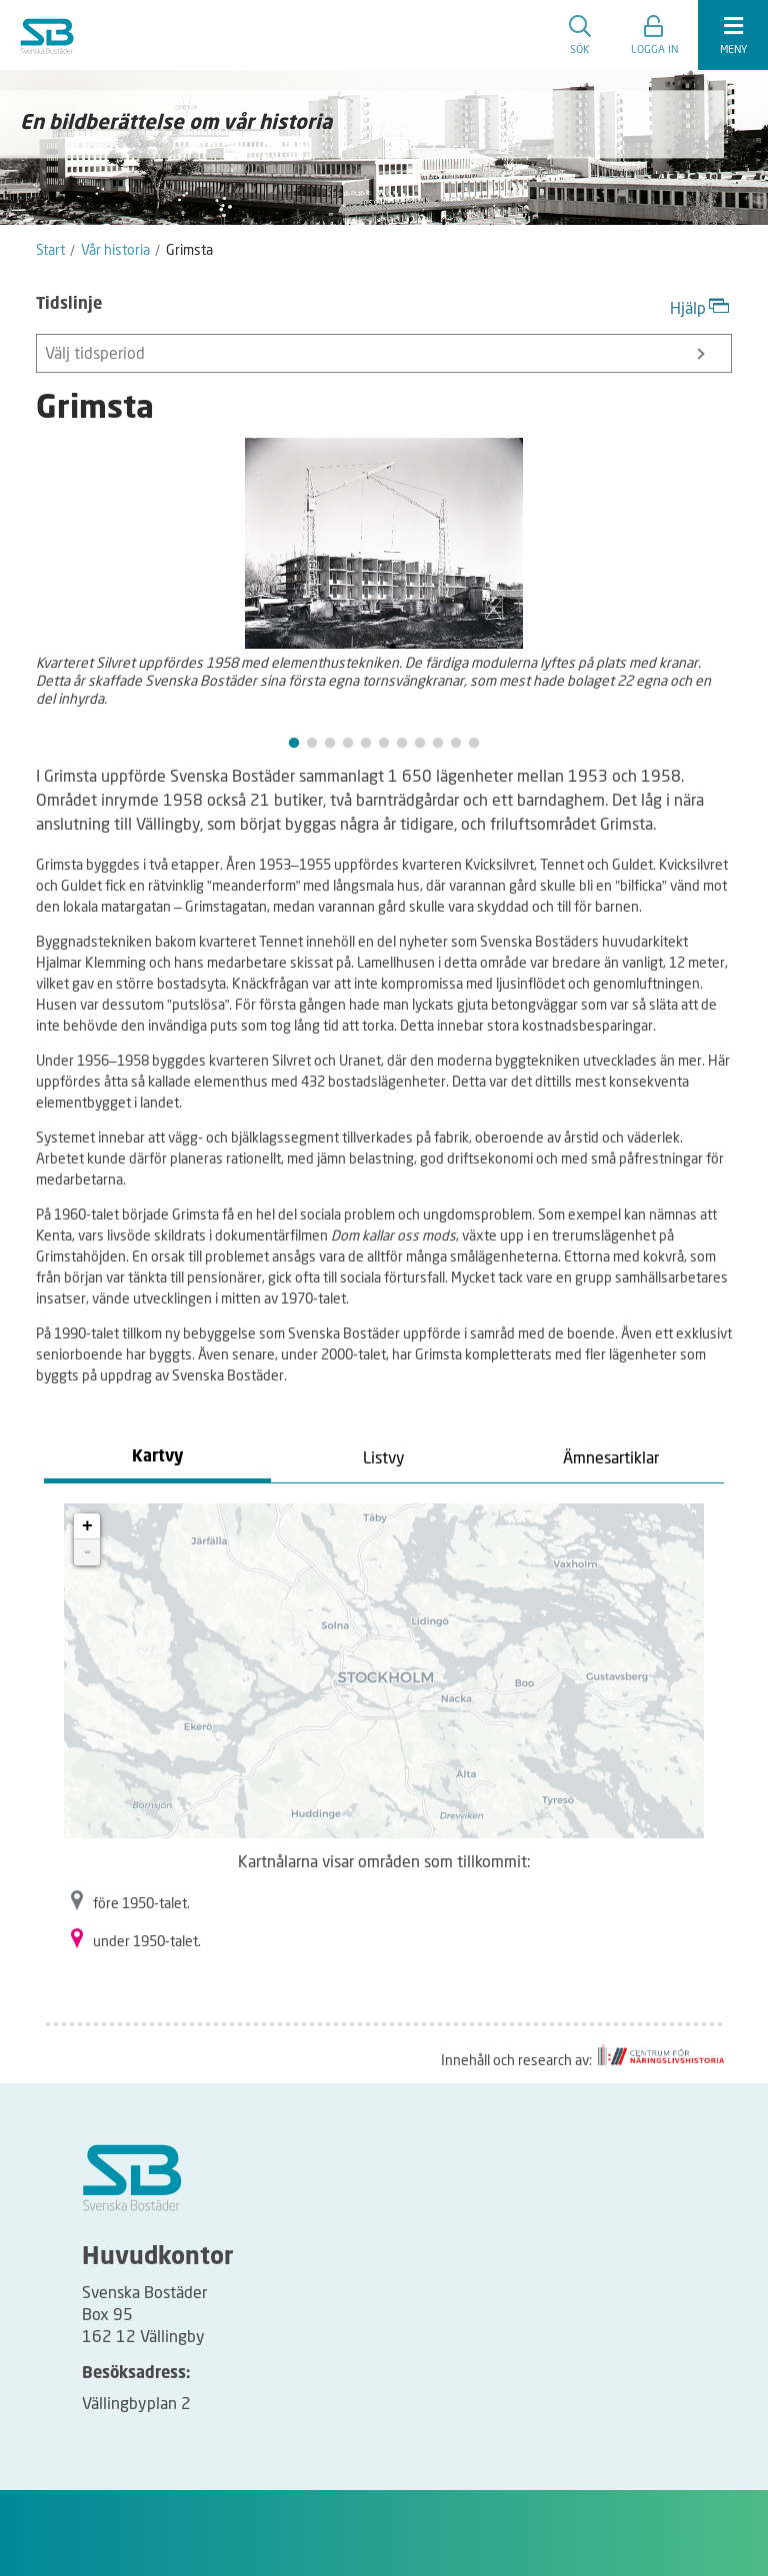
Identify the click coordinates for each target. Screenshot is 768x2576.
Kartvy (157, 1457)
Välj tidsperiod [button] (374, 352)
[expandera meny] (733, 35)
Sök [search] (580, 35)
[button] (654, 35)
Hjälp (701, 305)
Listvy (384, 1456)
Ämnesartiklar (611, 1456)
